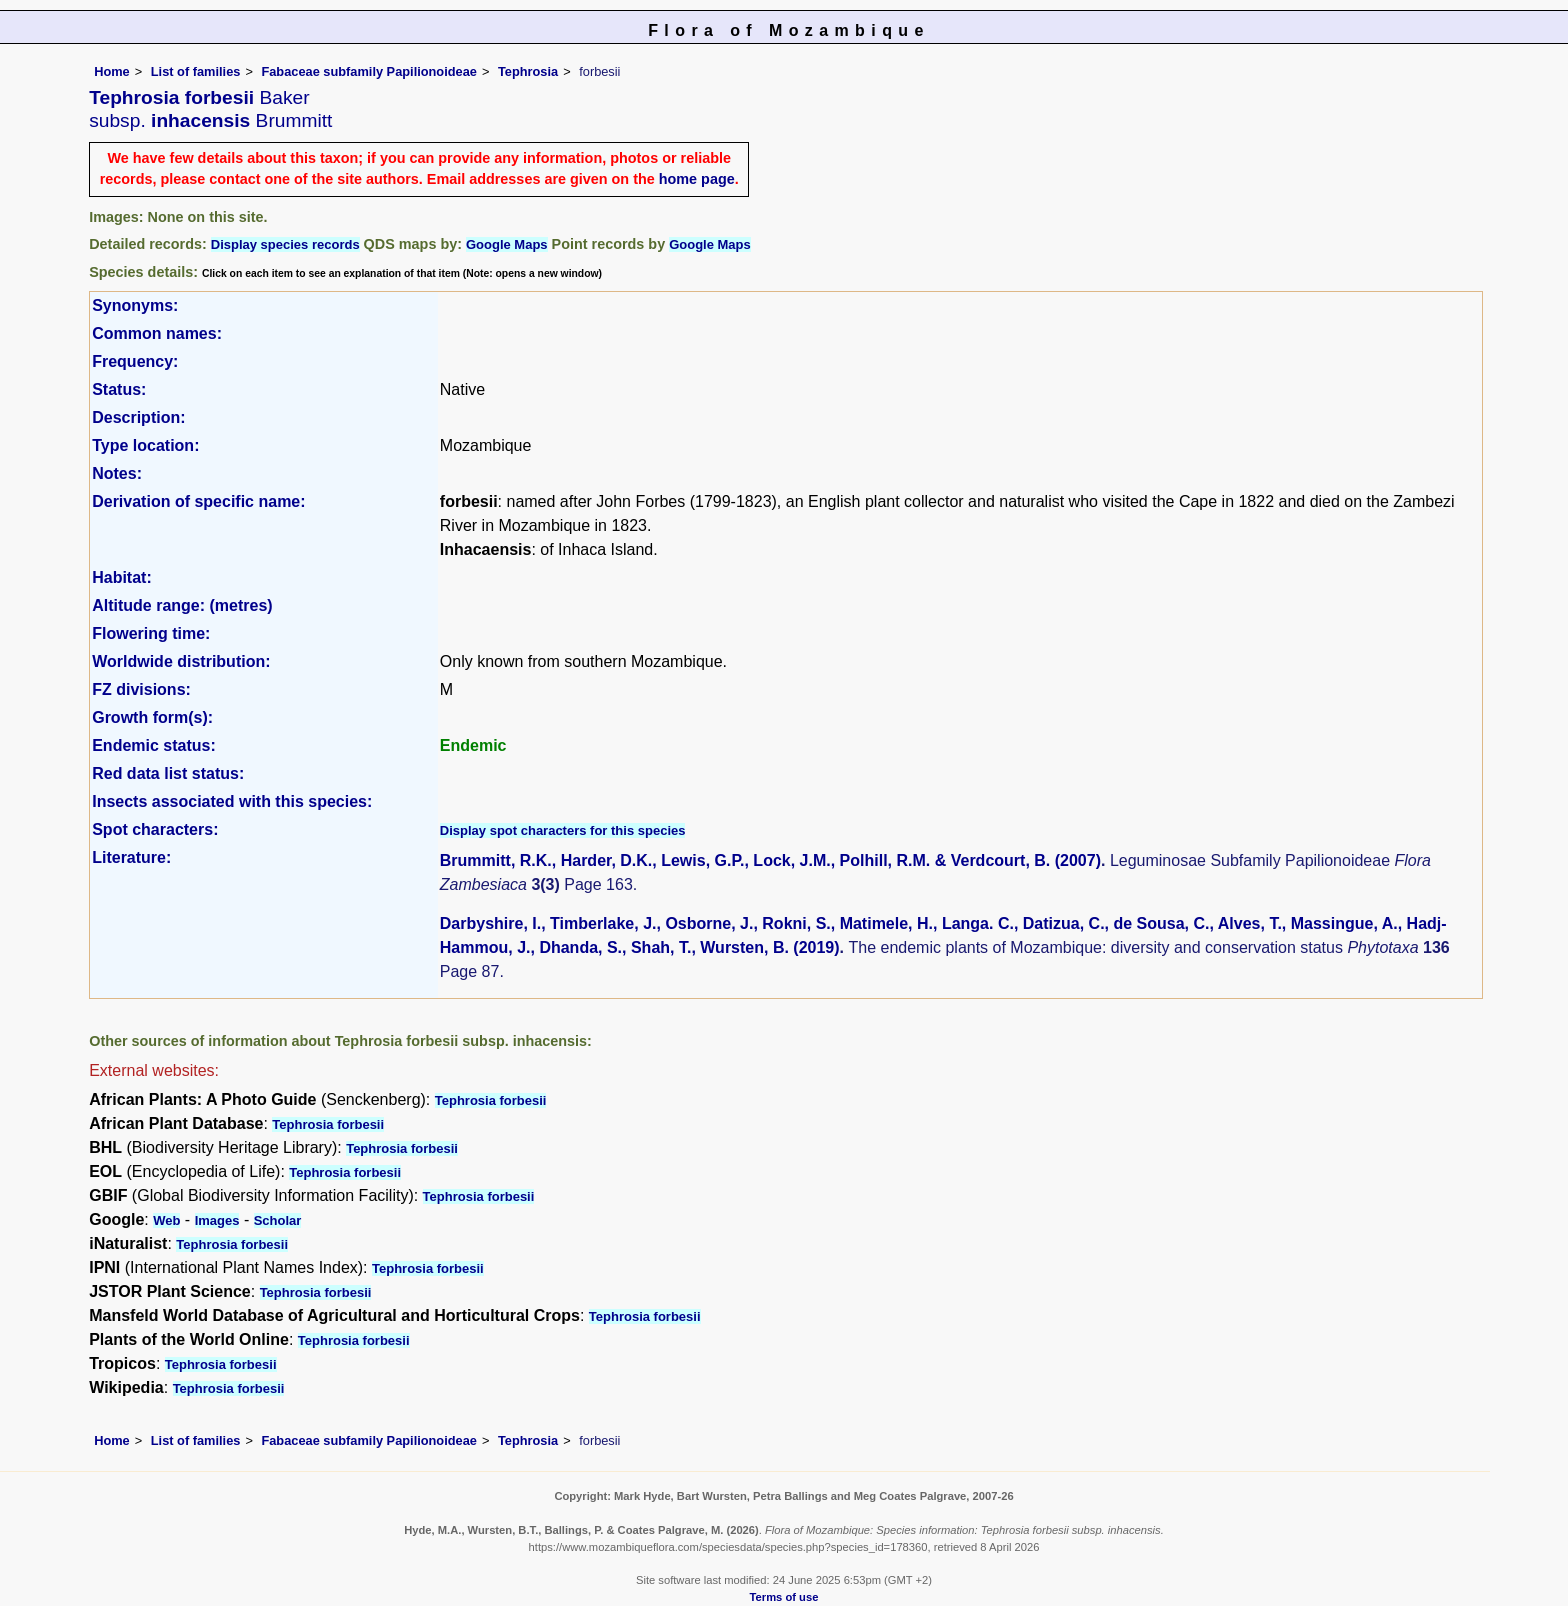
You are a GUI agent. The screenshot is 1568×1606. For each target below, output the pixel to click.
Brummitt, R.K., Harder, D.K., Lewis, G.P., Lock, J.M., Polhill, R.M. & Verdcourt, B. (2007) (770, 860)
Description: (138, 417)
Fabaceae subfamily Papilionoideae (369, 71)
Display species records (285, 244)
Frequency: (135, 361)
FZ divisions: (141, 689)
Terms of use (784, 1597)
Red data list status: (168, 773)
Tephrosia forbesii (491, 1100)
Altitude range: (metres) (182, 605)
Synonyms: (135, 305)
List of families (196, 71)
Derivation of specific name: (198, 501)
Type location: (145, 445)
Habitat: (122, 577)
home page (697, 179)
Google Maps (507, 244)
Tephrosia (528, 71)
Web (166, 1220)
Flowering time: (151, 633)
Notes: (117, 473)
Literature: (131, 857)
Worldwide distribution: (181, 661)
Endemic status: (154, 745)
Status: (119, 389)
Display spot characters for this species (563, 830)
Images (217, 1220)
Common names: (157, 333)
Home (112, 71)
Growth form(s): (152, 717)
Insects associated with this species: (232, 801)
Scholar (278, 1220)
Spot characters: (155, 829)
